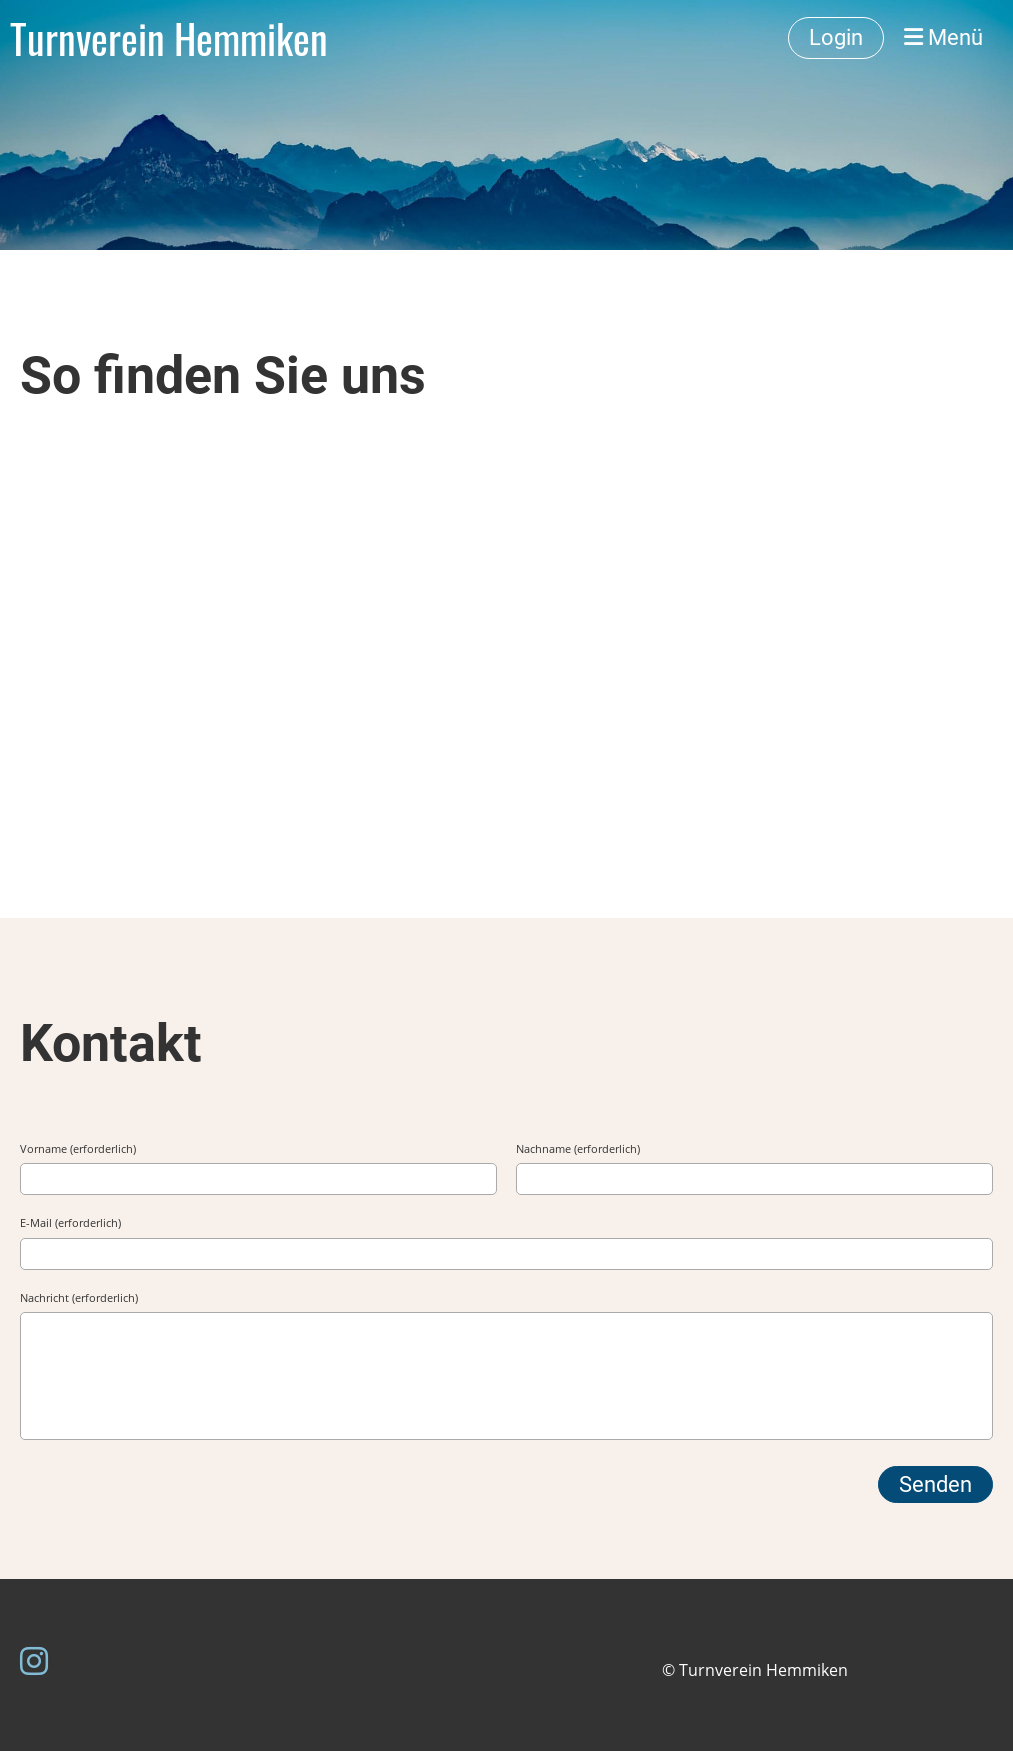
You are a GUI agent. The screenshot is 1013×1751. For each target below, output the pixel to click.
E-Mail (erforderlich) (70, 1222)
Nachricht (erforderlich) (79, 1297)
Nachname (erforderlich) (578, 1148)
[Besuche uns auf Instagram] (34, 1660)
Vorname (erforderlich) (78, 1148)
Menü (943, 37)
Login (836, 37)
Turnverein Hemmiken (169, 38)
